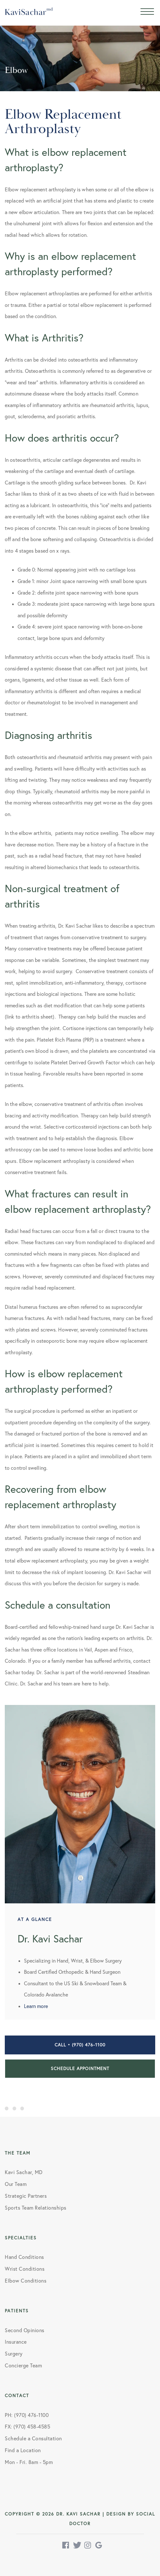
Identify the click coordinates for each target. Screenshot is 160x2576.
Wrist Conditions (24, 2269)
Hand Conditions (24, 2257)
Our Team (16, 2184)
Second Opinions (24, 2330)
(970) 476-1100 (31, 2415)
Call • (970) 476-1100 (80, 2045)
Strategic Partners (26, 2196)
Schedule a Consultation (33, 2438)
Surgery (14, 2353)
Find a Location (23, 2450)
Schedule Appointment (80, 2068)
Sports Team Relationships (35, 2207)
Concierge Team (23, 2365)
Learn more (36, 2006)
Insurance (16, 2342)
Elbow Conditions (25, 2280)
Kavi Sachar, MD (24, 2172)
